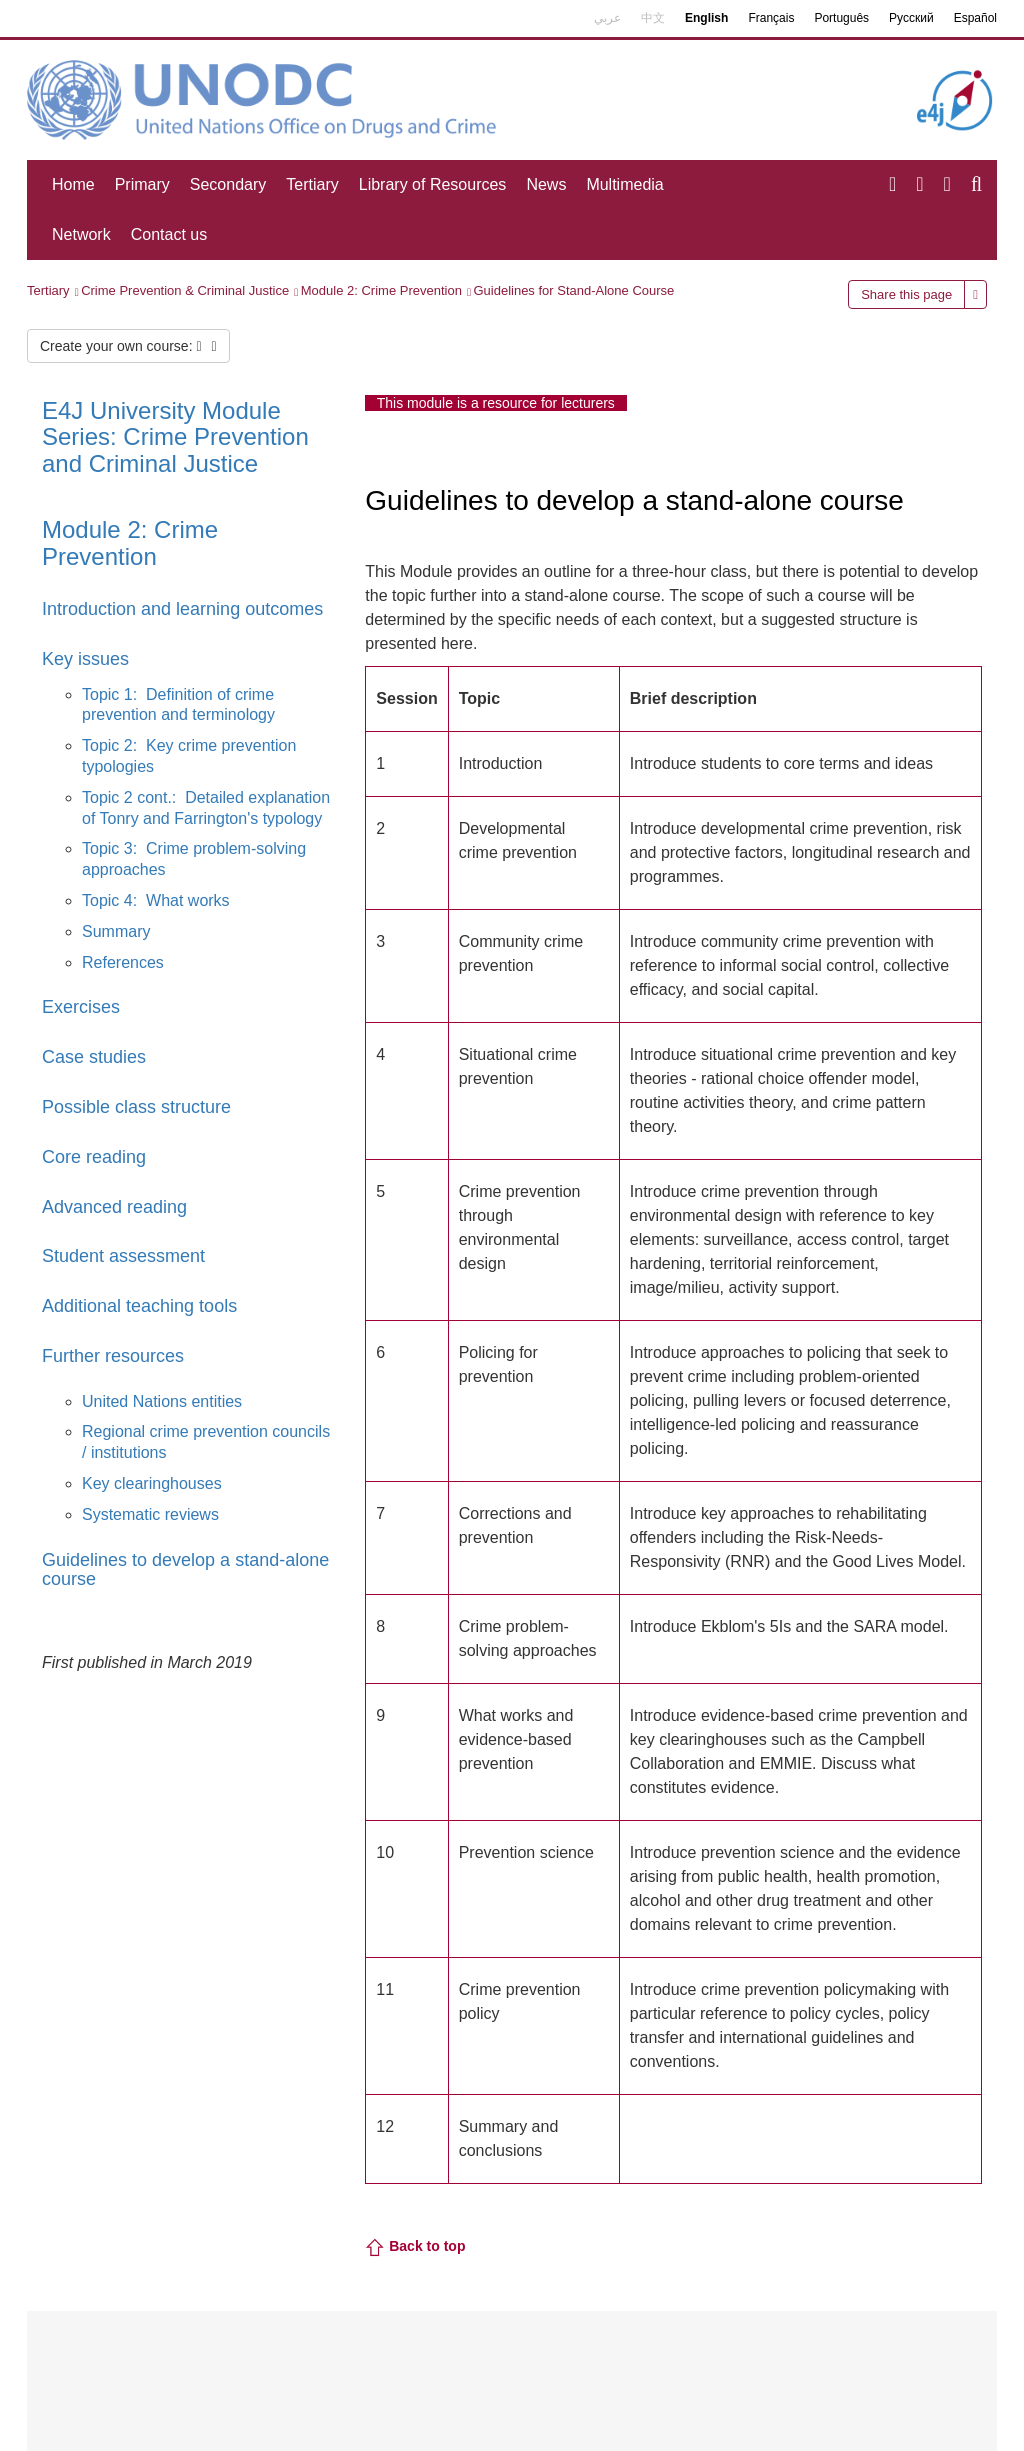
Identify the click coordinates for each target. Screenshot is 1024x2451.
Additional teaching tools (139, 1306)
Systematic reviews (150, 1514)
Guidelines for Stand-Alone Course (573, 290)
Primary (142, 184)
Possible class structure (136, 1107)
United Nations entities (162, 1401)
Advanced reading (114, 1207)
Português (841, 18)
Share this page (906, 294)
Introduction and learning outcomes (182, 609)
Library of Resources (433, 184)
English (706, 18)
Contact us (169, 234)
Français (771, 18)
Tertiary (312, 184)
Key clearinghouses (152, 1483)
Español (975, 18)
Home (73, 184)
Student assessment (123, 1256)
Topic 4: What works (156, 900)
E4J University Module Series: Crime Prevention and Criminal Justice (175, 437)
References (123, 962)
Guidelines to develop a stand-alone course (185, 1570)
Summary (116, 931)
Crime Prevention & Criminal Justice (185, 290)
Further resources (113, 1356)
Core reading (94, 1157)
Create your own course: (128, 346)
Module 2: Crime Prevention (381, 290)
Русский (911, 18)
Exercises (81, 1007)
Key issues (85, 659)
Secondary (228, 184)
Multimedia (624, 184)
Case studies (94, 1057)
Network (81, 234)
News (546, 184)
